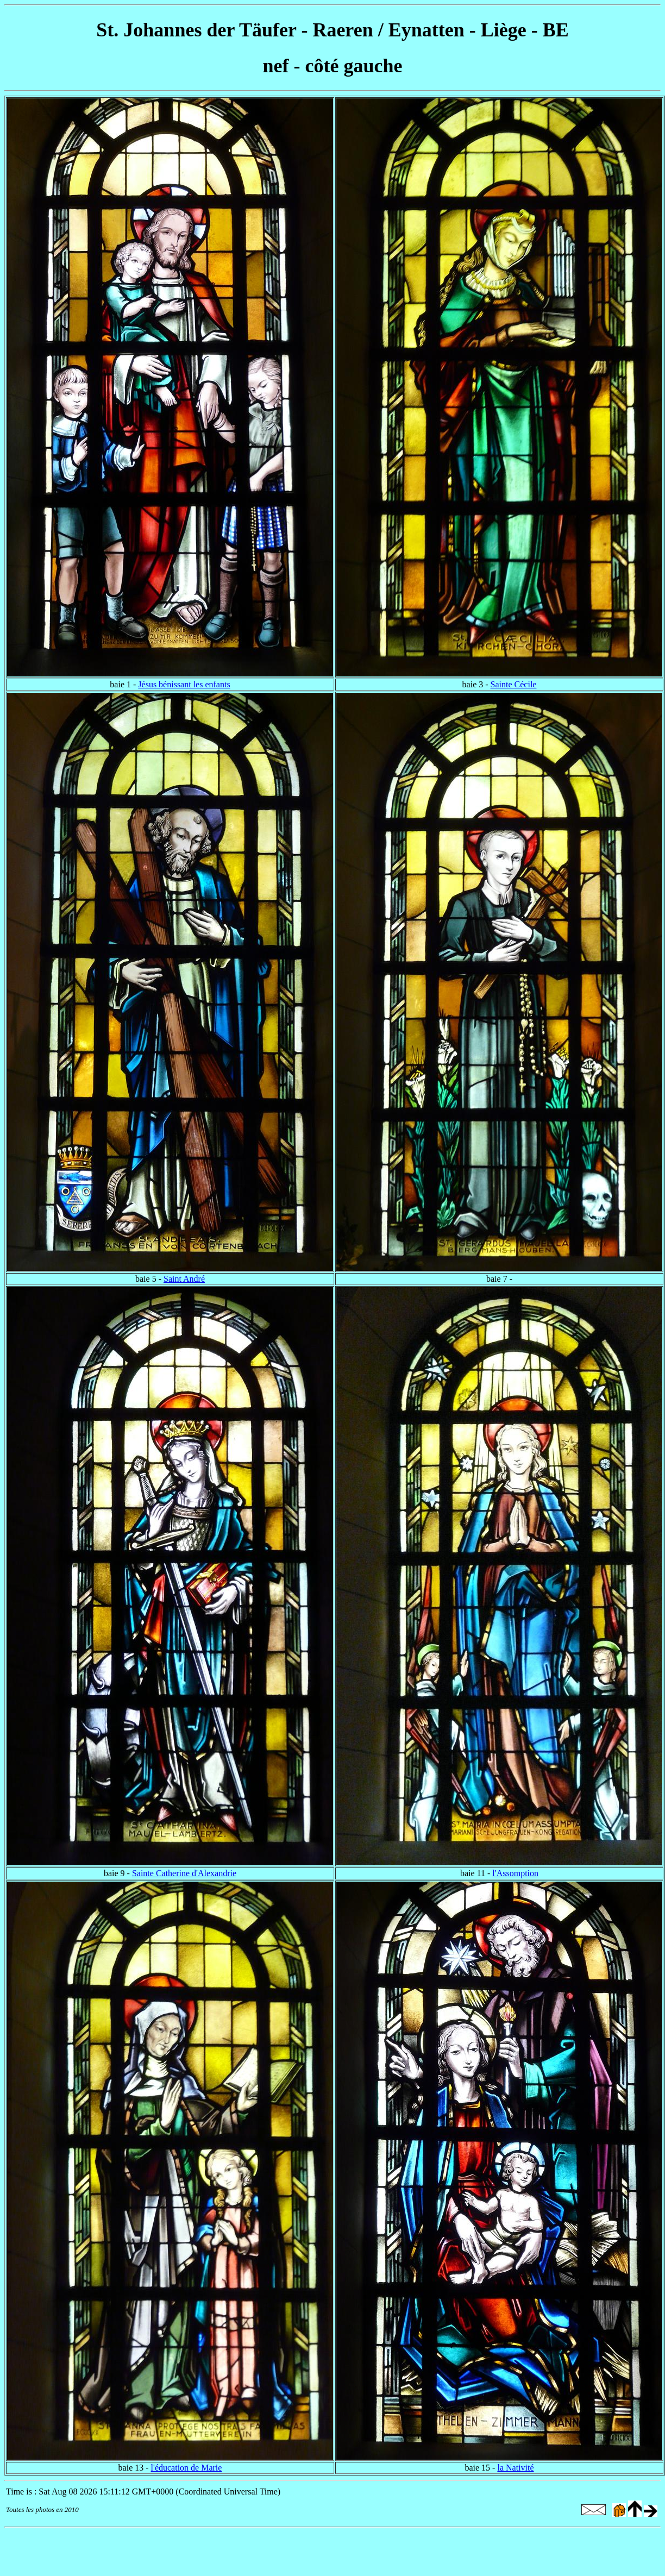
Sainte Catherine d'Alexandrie (184, 1873)
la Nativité (515, 2467)
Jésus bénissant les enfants (184, 684)
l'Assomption (515, 1873)
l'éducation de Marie (186, 2467)
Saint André (184, 1278)
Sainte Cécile (514, 684)
